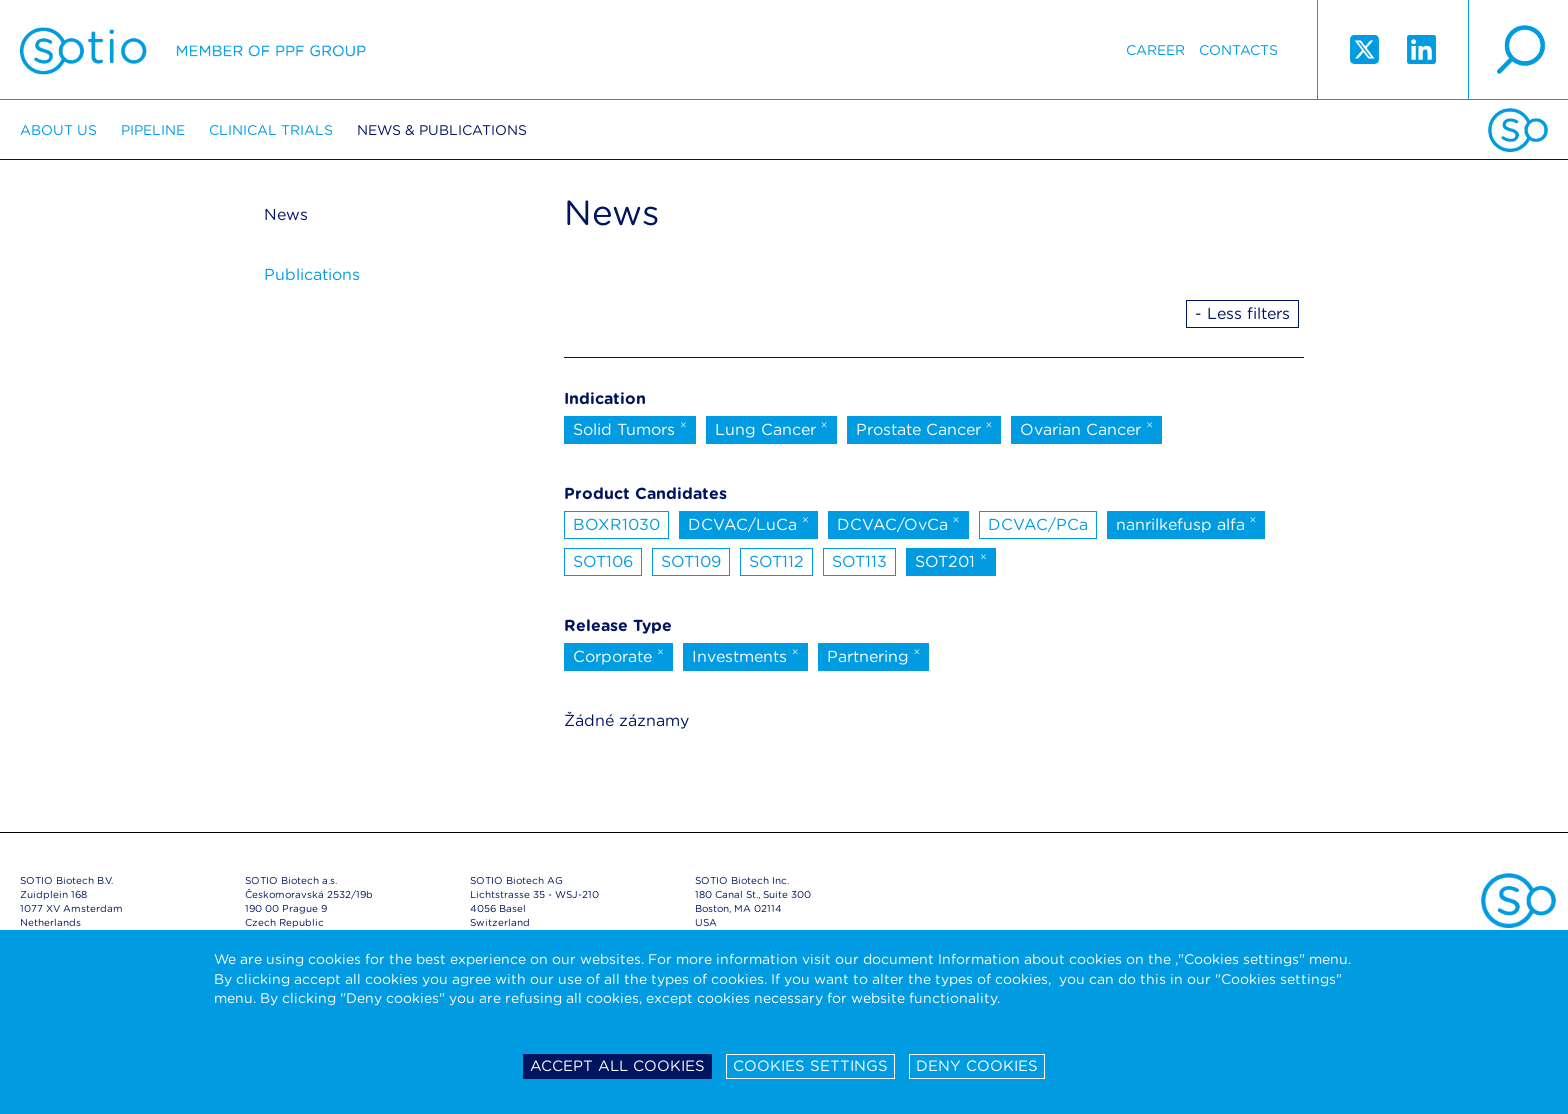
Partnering (874, 655)
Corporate (618, 655)
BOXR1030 (616, 524)
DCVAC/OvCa (898, 523)
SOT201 (951, 560)
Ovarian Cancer (1086, 428)
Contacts (1238, 50)
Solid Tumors (630, 428)
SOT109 (691, 561)
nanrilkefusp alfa (1186, 523)
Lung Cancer (771, 428)
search (1518, 50)
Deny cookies (977, 1066)
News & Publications (442, 130)
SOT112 (776, 561)
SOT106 (603, 561)
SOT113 (859, 561)
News (286, 214)
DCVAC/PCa (1038, 524)
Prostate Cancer (924, 428)
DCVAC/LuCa (748, 523)
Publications (312, 274)
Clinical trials (271, 130)
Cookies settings (810, 1066)
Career (1155, 50)
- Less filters (1242, 313)
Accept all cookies (617, 1066)
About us (58, 130)
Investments (745, 655)
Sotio (193, 50)
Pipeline (153, 130)
